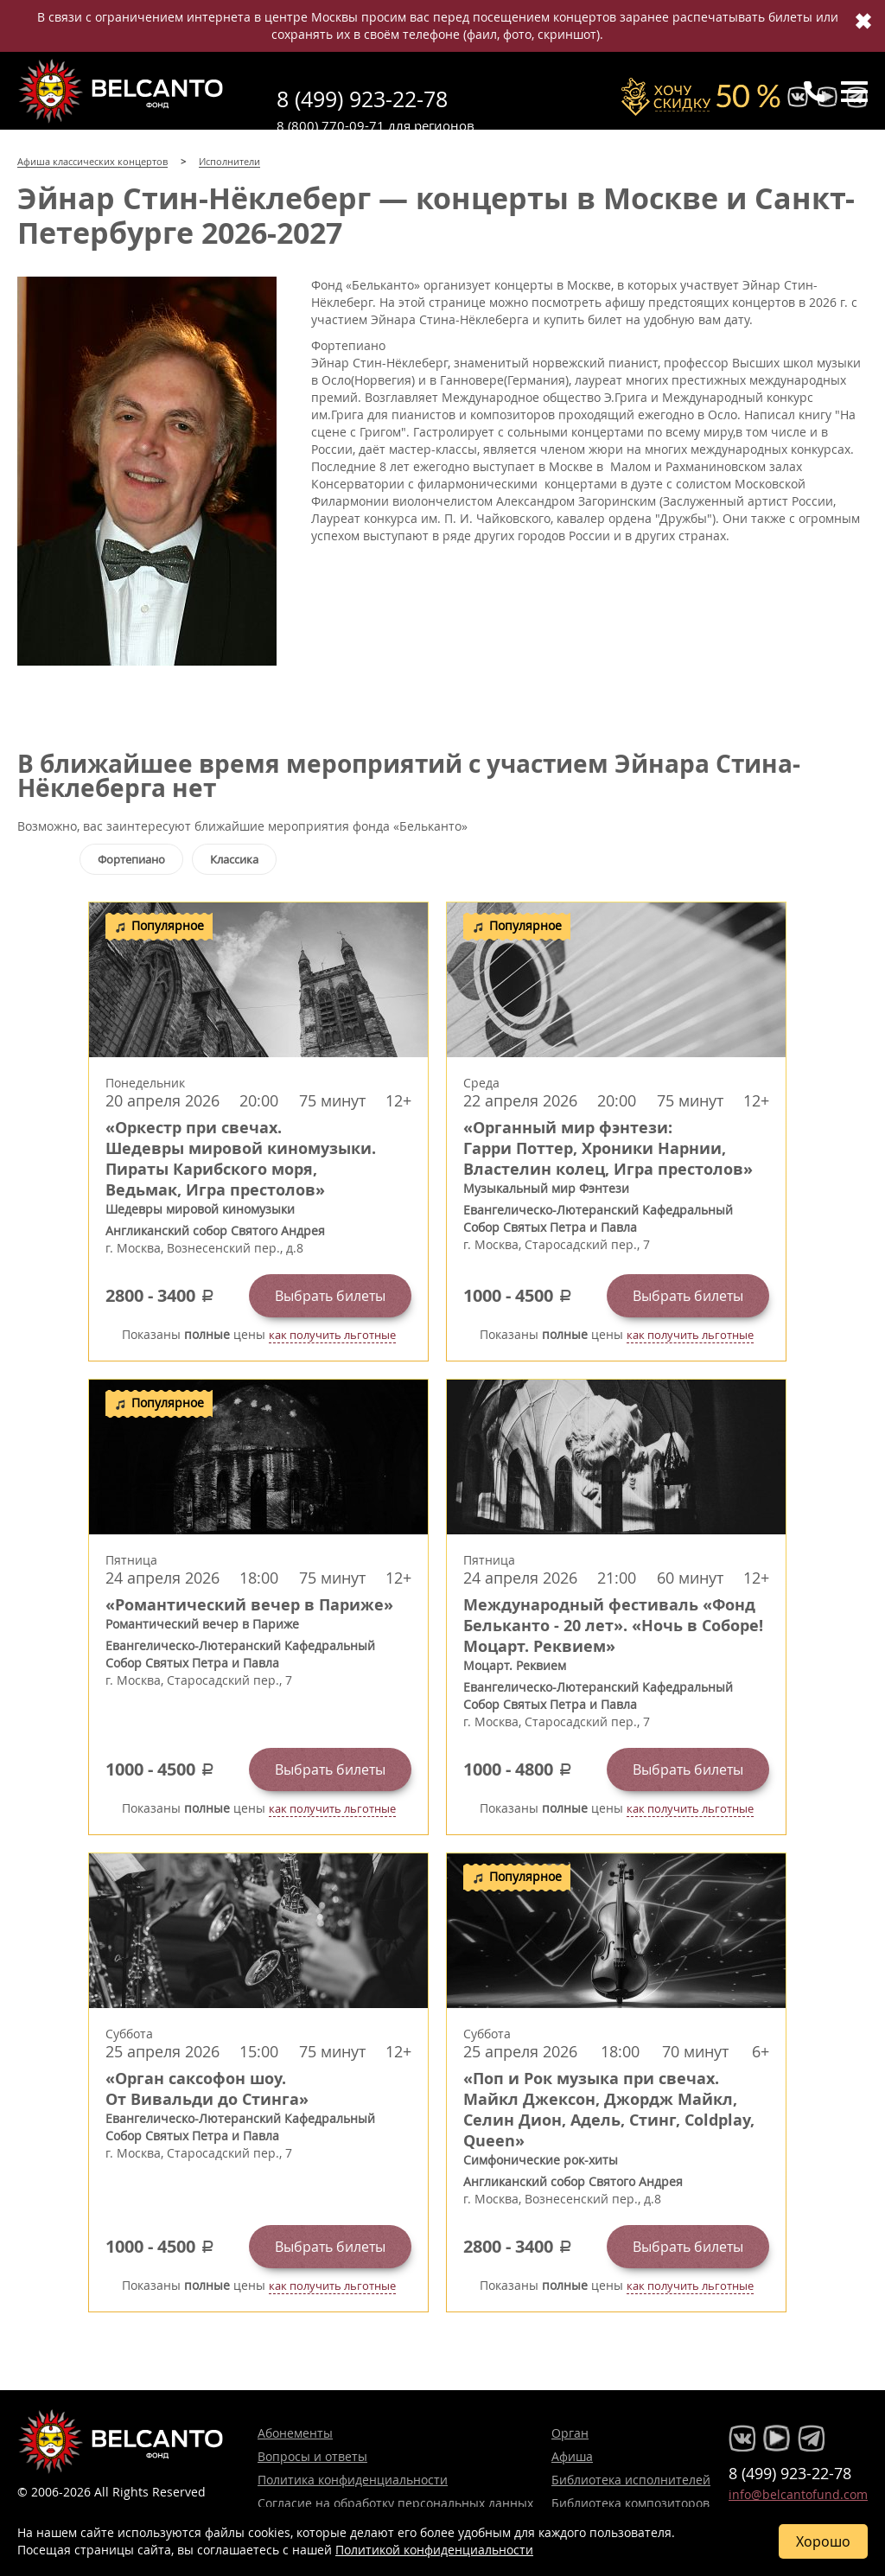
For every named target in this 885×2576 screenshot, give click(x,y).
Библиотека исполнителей (630, 2479)
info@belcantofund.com (798, 2494)
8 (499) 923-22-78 (362, 99)
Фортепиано (131, 859)
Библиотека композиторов (630, 2503)
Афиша (572, 2456)
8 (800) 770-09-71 (331, 125)
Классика (234, 859)
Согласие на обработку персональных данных (395, 2503)
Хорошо (823, 2541)
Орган (570, 2433)
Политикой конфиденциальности (434, 2549)
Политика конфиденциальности (353, 2479)
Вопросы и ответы (312, 2456)
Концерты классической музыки (121, 90)
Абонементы (295, 2433)
